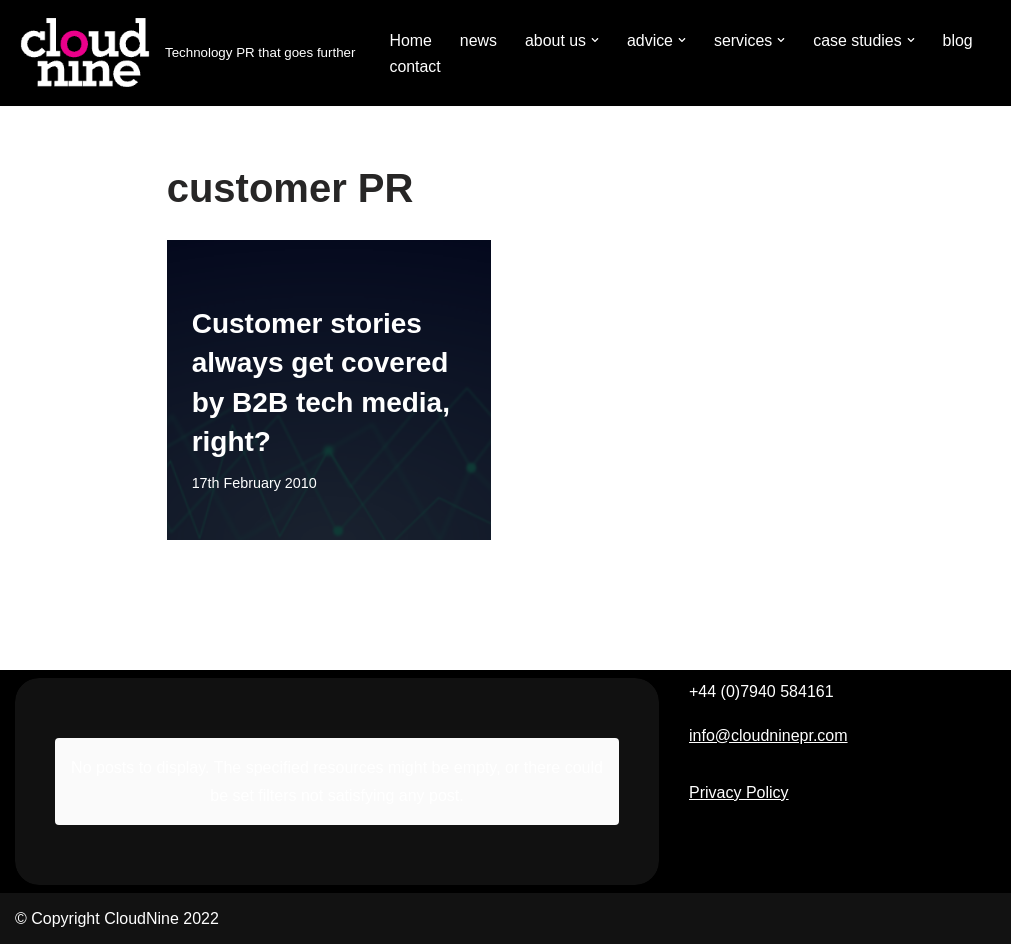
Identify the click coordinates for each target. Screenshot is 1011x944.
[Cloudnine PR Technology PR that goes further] (185, 53)
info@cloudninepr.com (768, 735)
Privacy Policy (739, 792)
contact (415, 66)
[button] (596, 40)
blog (960, 40)
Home (410, 40)
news (478, 40)
